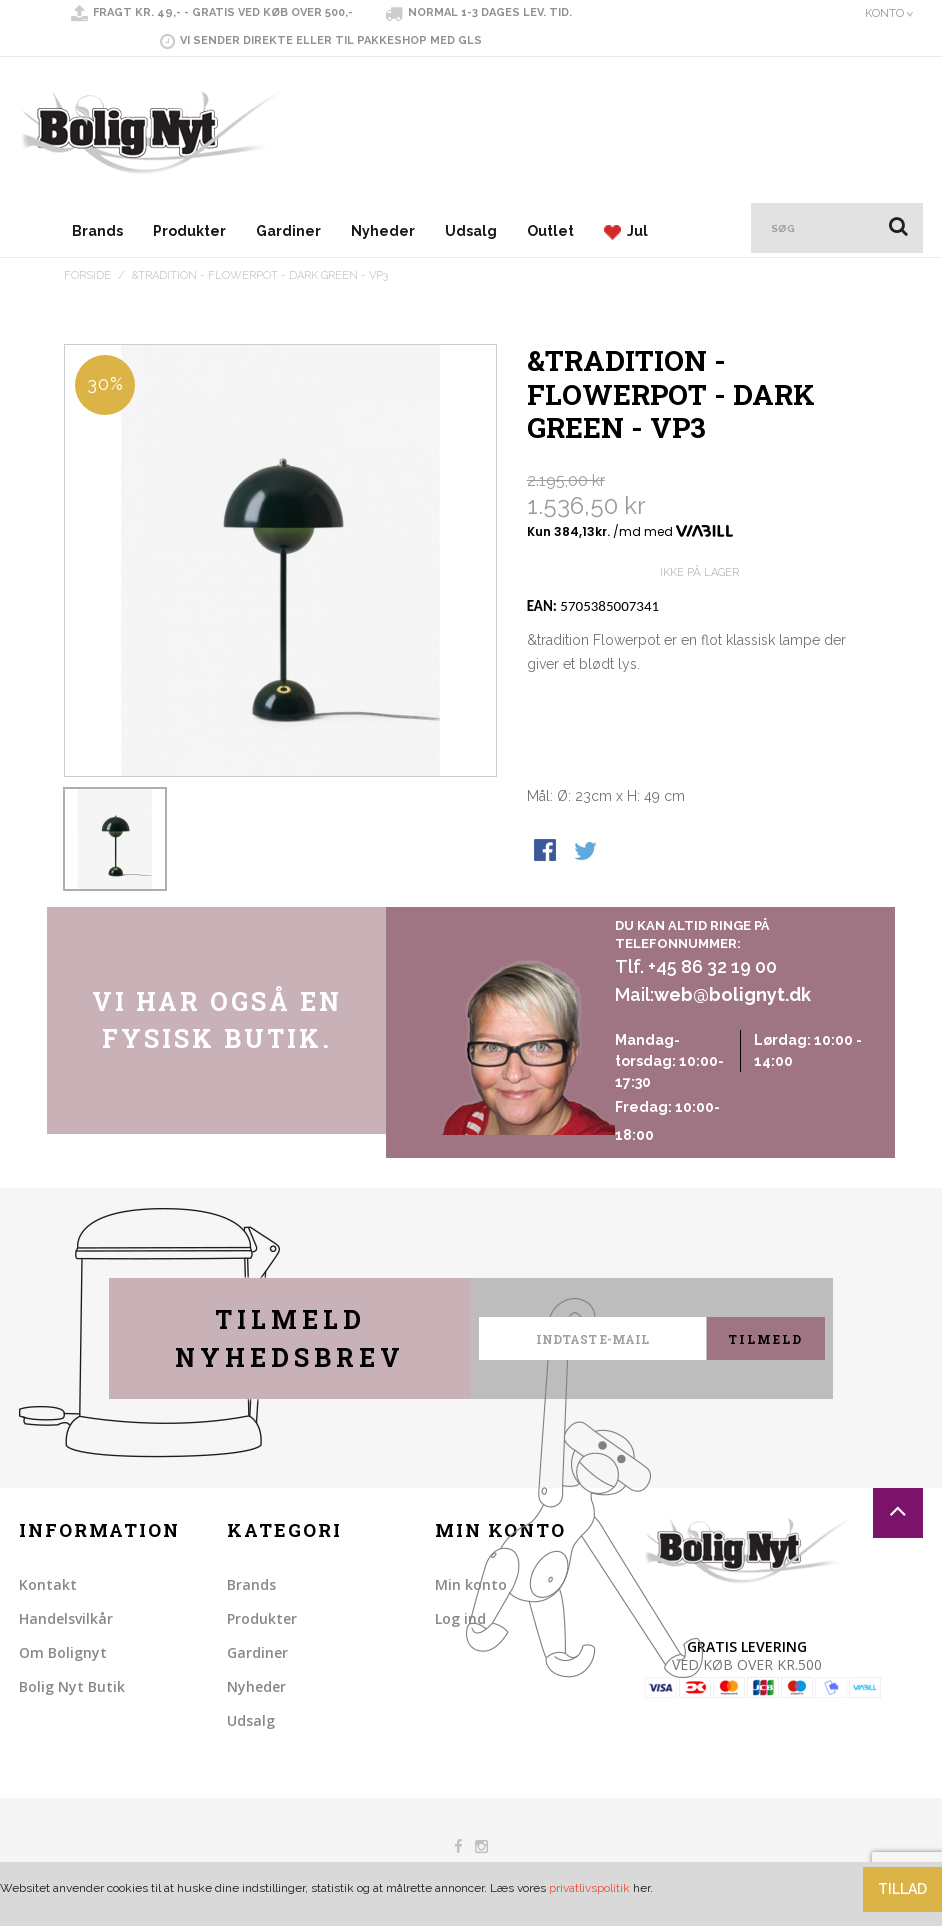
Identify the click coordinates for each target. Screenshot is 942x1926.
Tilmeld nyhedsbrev (290, 1338)
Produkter (189, 231)
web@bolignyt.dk (732, 994)
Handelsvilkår (66, 1618)
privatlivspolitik (589, 1888)
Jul (626, 231)
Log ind (460, 1618)
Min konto (471, 1584)
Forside (87, 275)
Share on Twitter (587, 852)
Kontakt (48, 1584)
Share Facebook (547, 852)
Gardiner (288, 231)
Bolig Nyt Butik (72, 1686)
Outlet (550, 231)
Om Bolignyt (63, 1652)
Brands (97, 231)
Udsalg (471, 231)
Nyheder (383, 231)
